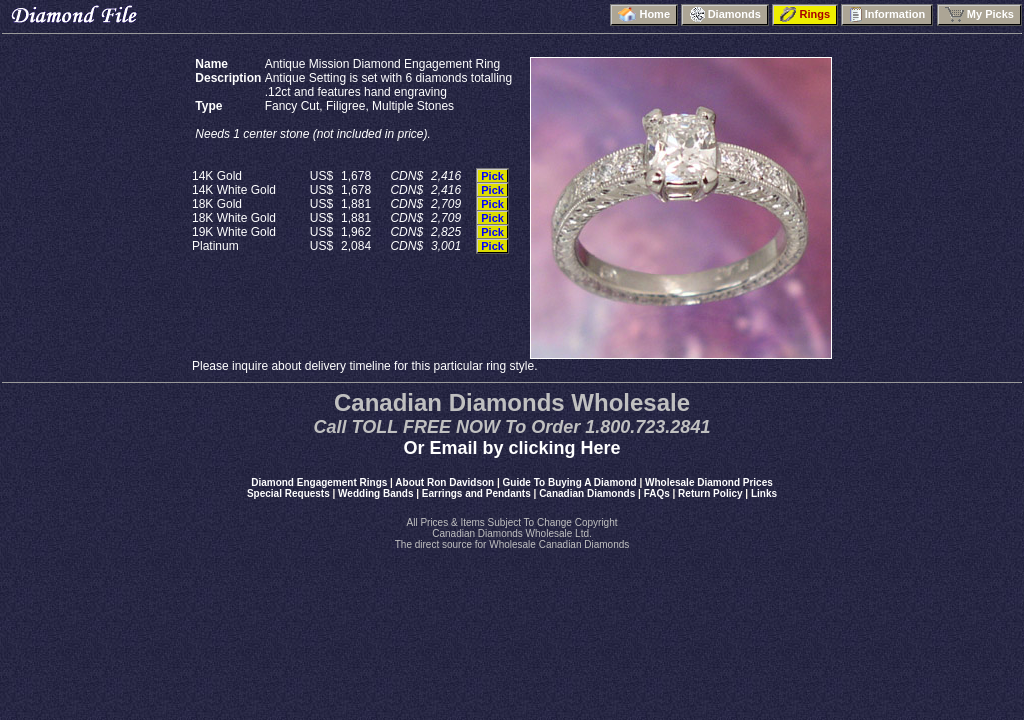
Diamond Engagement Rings (319, 482)
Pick (492, 176)
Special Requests (288, 493)
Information (887, 14)
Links (764, 493)
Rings (805, 14)
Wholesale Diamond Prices (709, 482)
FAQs (657, 493)
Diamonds (724, 14)
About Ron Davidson (444, 482)
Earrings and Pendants (476, 493)
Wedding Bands (375, 493)
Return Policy (710, 493)
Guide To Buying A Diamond (570, 482)
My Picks (979, 14)
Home (644, 14)
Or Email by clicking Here (511, 448)
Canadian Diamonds (587, 493)
